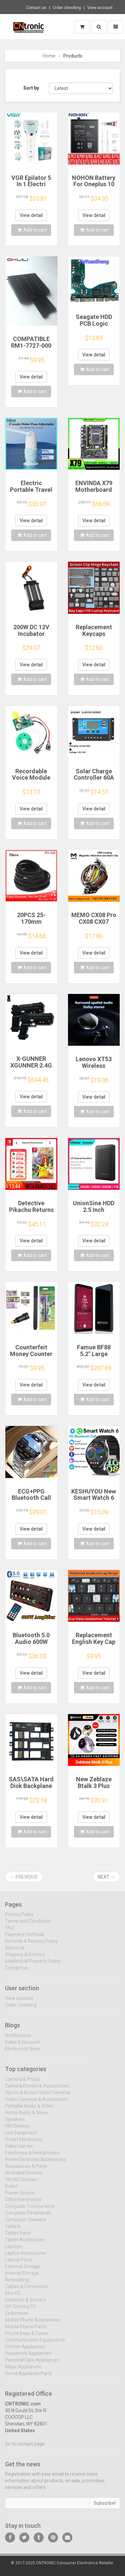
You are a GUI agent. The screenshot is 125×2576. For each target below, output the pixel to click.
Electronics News (23, 2052)
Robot (11, 2190)
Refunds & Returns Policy (31, 1944)
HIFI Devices (17, 2129)
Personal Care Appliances (32, 2363)
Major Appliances (23, 2370)
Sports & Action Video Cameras (38, 2096)
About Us (14, 1951)
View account (100, 7)
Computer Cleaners (25, 2223)
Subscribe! (105, 2506)
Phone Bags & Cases (26, 2337)
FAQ (9, 1931)
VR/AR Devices (21, 2183)
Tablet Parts (18, 2236)
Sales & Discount (22, 2045)
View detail (31, 215)
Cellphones (16, 2317)
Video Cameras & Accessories (36, 2103)
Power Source (20, 2196)
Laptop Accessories (25, 2256)
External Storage (22, 2270)
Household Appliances (28, 2357)
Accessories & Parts (26, 2169)
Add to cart (32, 230)
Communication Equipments (35, 2343)
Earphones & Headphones (32, 2156)
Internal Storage (22, 2276)
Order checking (67, 7)
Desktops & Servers (25, 2303)
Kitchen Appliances (25, 2350)
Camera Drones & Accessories (37, 2089)
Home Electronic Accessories (35, 2163)
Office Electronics (23, 2203)
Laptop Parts (18, 2263)
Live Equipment (21, 2136)
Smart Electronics (23, 2143)
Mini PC (13, 2297)
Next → (106, 1877)
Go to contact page (25, 2447)
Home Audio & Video (26, 2116)
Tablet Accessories (25, 2243)
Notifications (18, 2039)
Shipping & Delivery (25, 1958)
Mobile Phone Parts (25, 2330)
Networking (17, 2283)
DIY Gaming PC (20, 2310)
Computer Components (30, 2210)
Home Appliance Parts (28, 2377)
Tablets (13, 2230)
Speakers (15, 2123)
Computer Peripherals (28, 2216)
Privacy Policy (19, 1918)
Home (49, 56)
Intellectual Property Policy (33, 1965)
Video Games (19, 2149)
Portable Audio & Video (29, 2109)
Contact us (36, 7)
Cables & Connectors (27, 2290)
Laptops (13, 2250)
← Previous (24, 1877)
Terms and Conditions (28, 1924)
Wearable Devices (23, 2176)
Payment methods (24, 1938)
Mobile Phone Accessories (32, 2323)
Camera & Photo (22, 2083)
